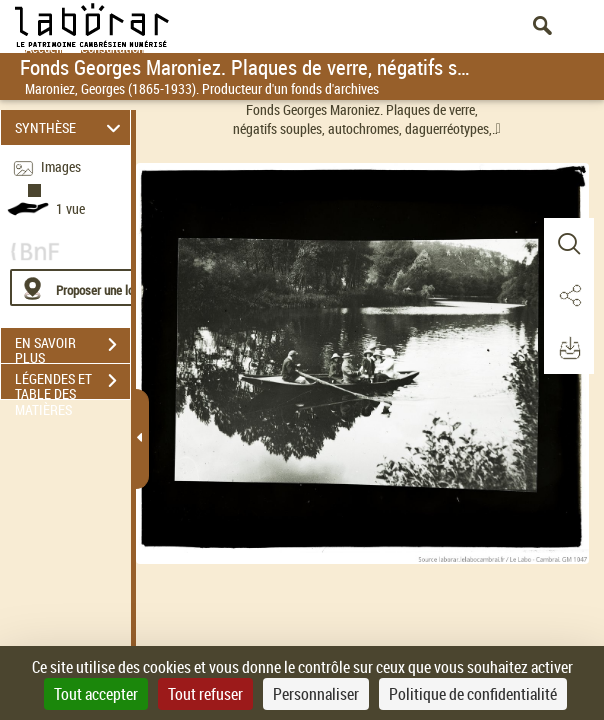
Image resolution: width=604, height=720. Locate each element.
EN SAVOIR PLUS (72, 347)
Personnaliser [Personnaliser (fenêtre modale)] (316, 694)
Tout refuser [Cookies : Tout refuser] (205, 694)
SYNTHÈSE (71, 127)
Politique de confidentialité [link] (473, 694)
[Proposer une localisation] (105, 287)
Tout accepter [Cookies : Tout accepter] (96, 694)
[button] (569, 244)
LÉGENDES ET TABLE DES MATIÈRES (72, 383)
